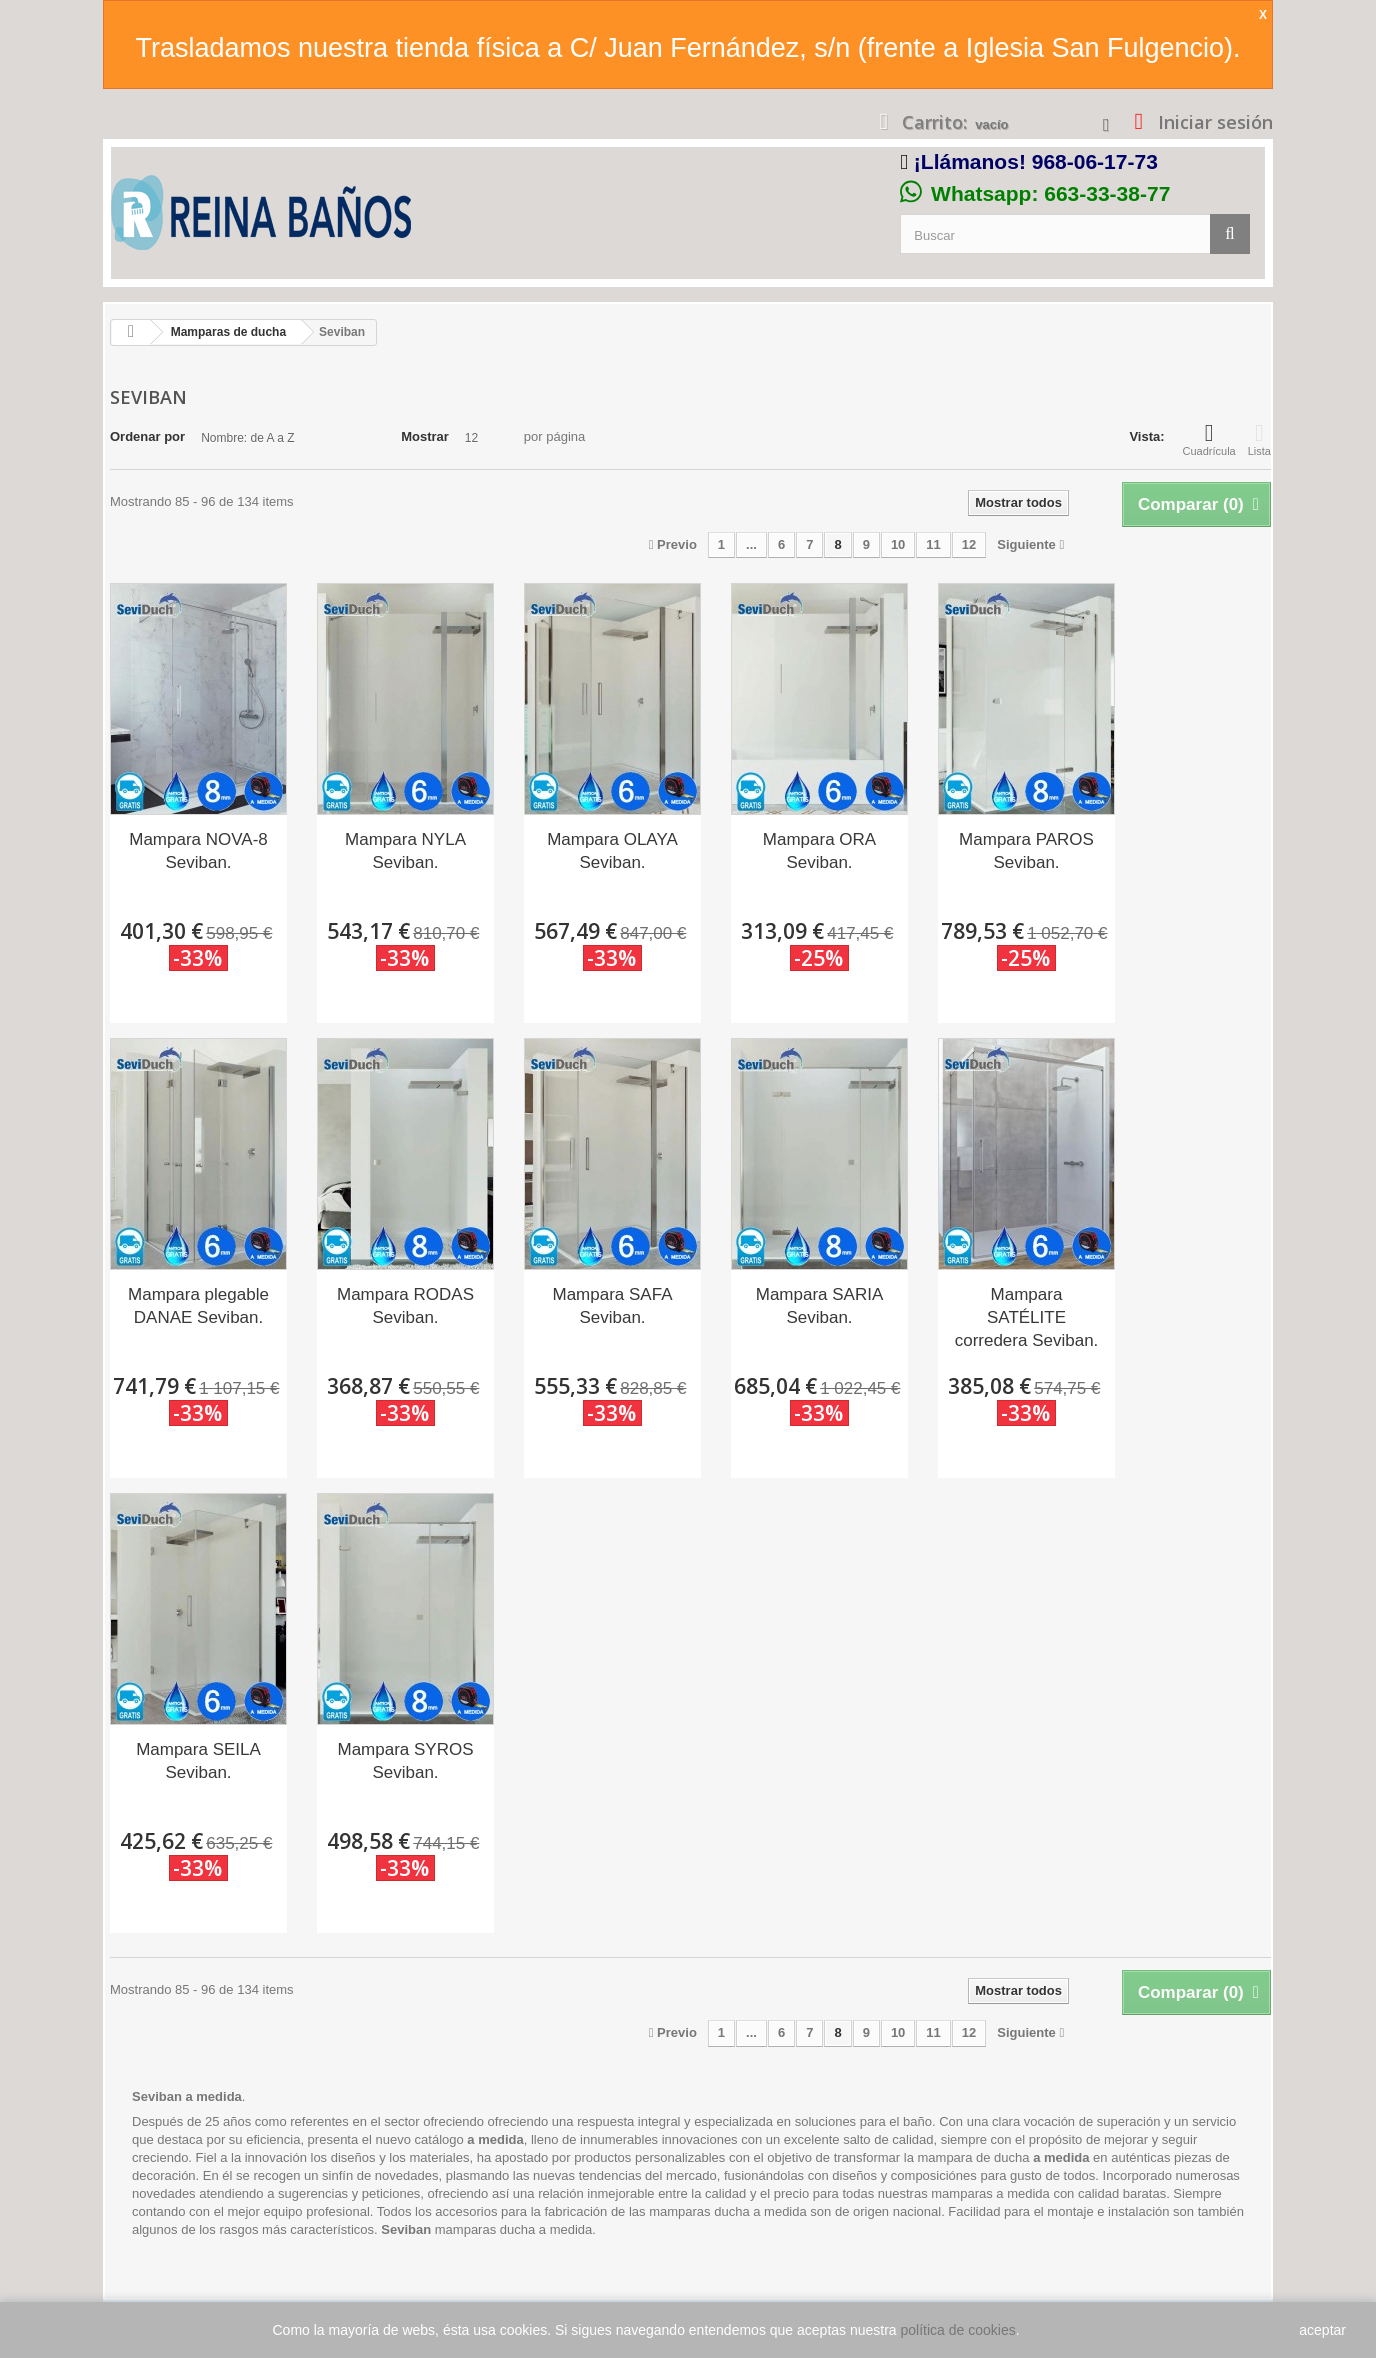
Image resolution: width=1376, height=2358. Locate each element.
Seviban (406, 2229)
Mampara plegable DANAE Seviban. (198, 1306)
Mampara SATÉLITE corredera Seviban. (1027, 1317)
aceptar (1322, 2330)
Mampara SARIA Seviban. (820, 1306)
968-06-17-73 (1095, 161)
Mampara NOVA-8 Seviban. (198, 851)
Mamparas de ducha (228, 332)
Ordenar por (147, 436)
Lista (1259, 439)
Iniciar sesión (1213, 122)
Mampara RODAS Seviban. (405, 1306)
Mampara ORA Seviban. (819, 851)
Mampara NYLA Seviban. (405, 851)
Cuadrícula (1209, 439)
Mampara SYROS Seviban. (405, 1761)
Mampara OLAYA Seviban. (612, 851)
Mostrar (425, 436)
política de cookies (958, 2330)
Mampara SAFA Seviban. (613, 1306)
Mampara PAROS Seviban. (1026, 851)
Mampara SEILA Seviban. (198, 1761)
